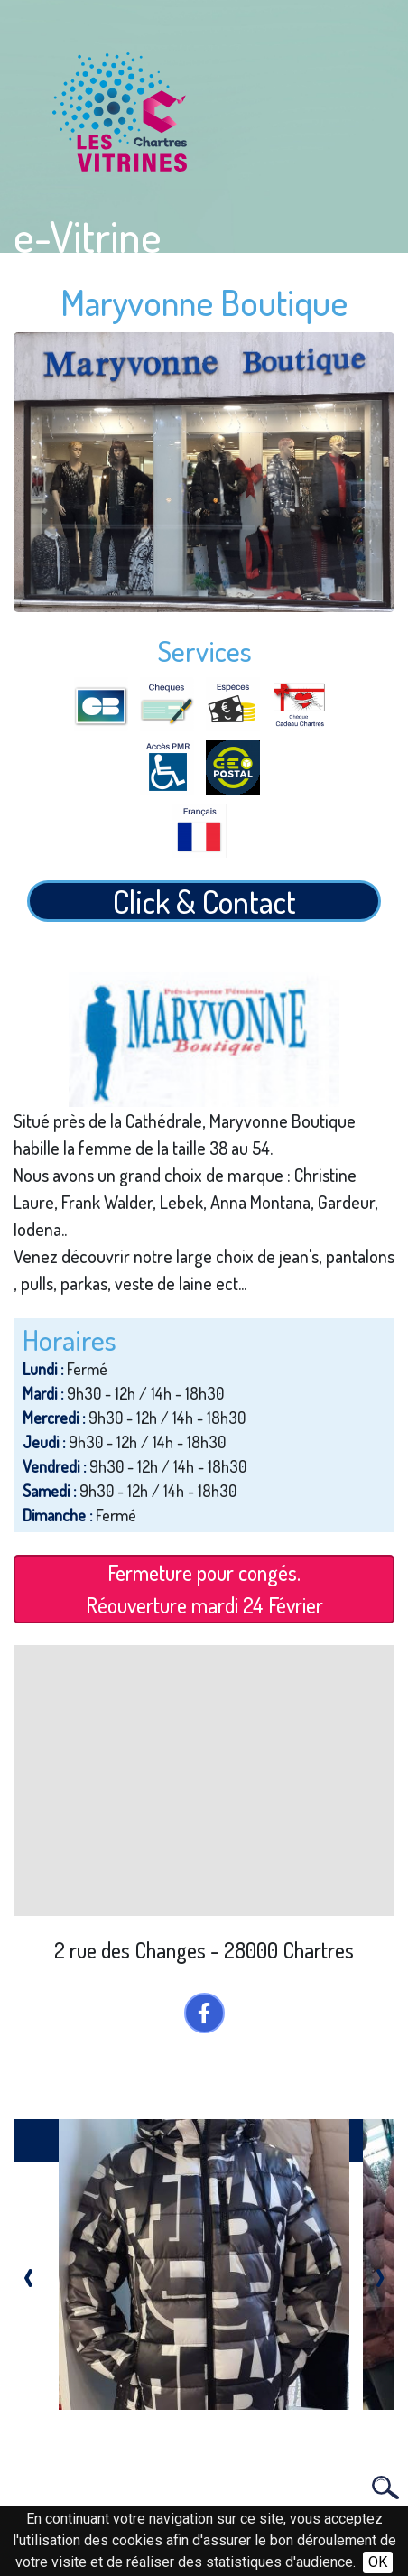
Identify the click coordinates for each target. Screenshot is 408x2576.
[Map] (204, 1780)
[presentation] (28, 2273)
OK (377, 2562)
